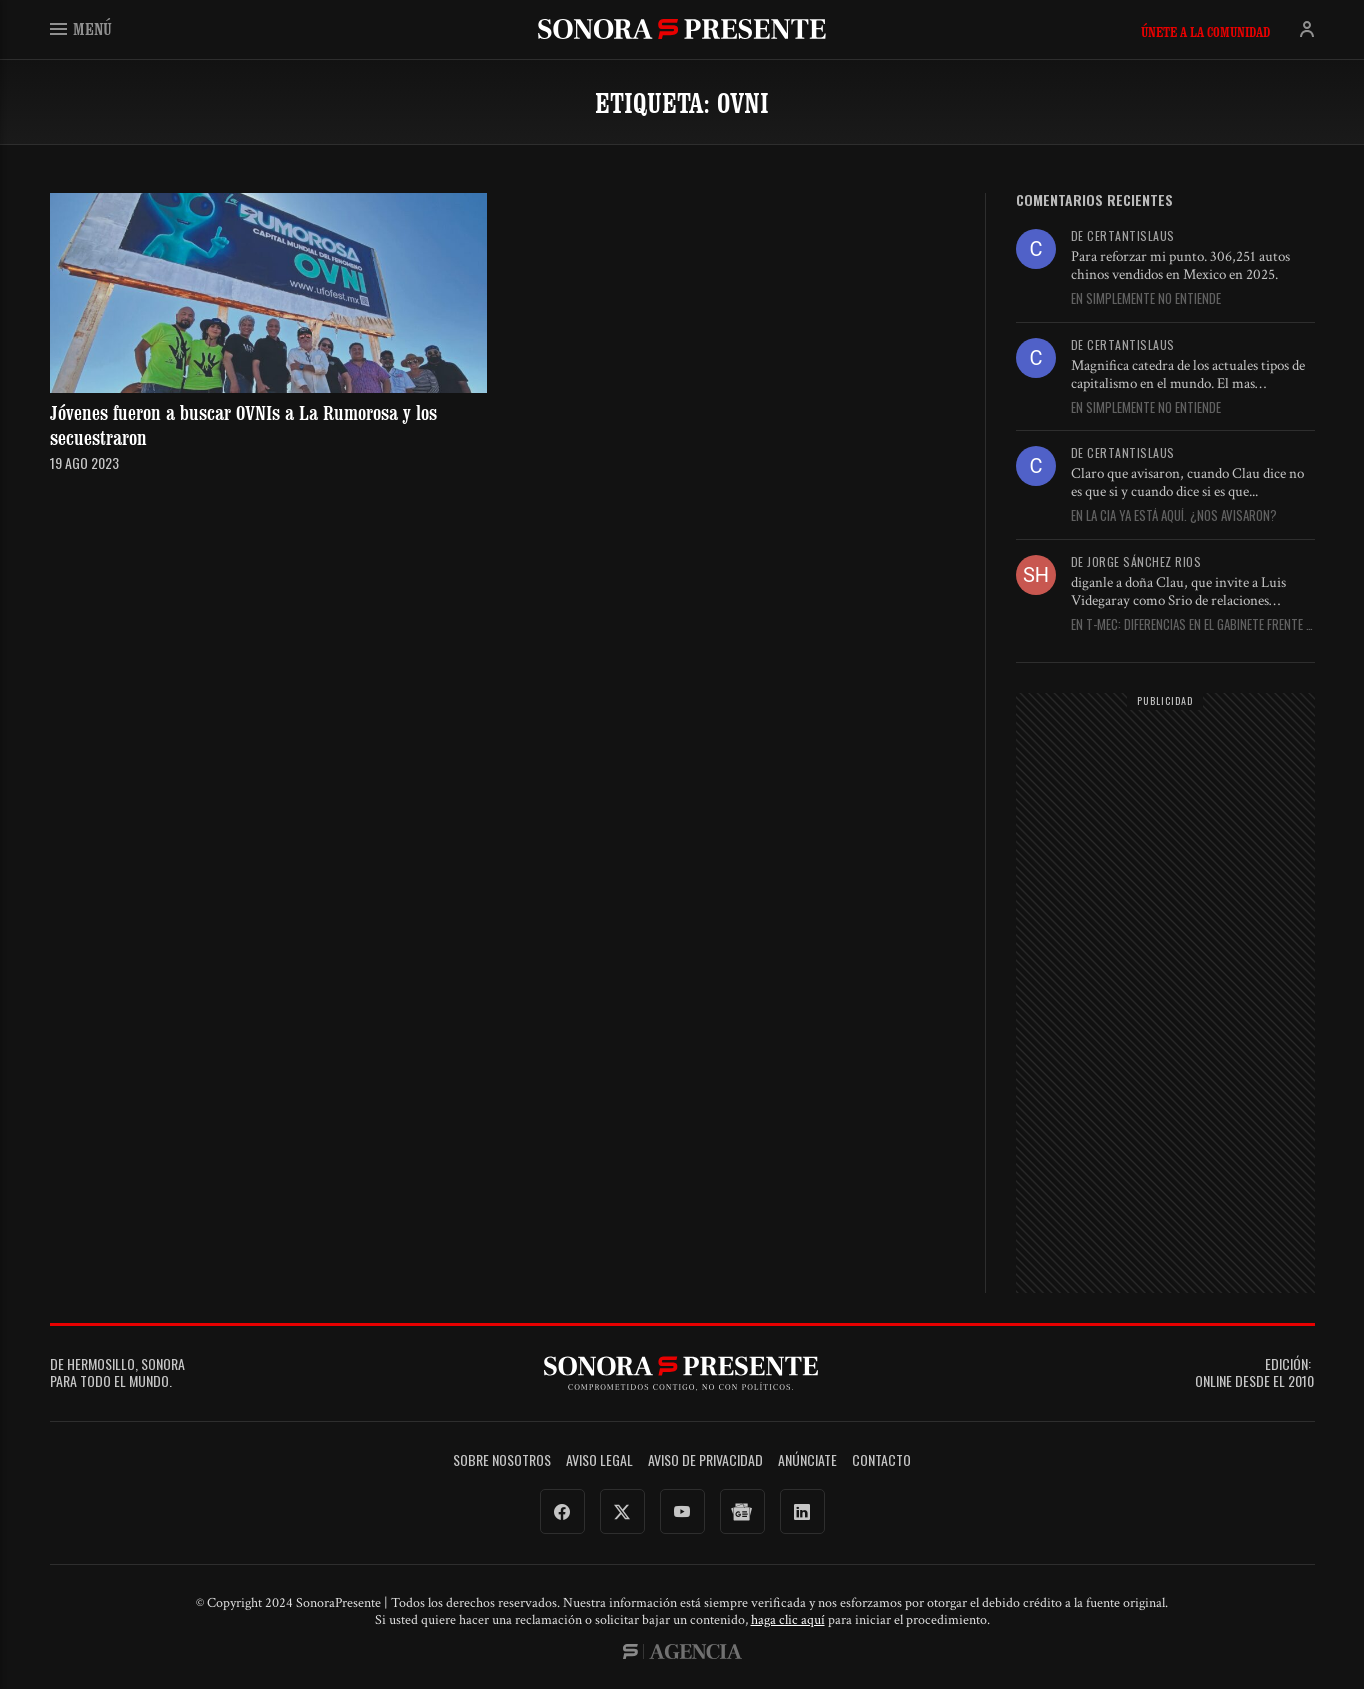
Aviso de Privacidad (705, 1460)
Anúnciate (807, 1460)
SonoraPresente (682, 28)
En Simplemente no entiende (1146, 299)
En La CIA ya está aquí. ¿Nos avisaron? (1174, 516)
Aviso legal (599, 1460)
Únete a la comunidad (1205, 32)
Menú (81, 28)
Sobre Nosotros (502, 1460)
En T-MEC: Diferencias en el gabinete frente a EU (1191, 625)
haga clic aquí (788, 1620)
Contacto (881, 1460)
